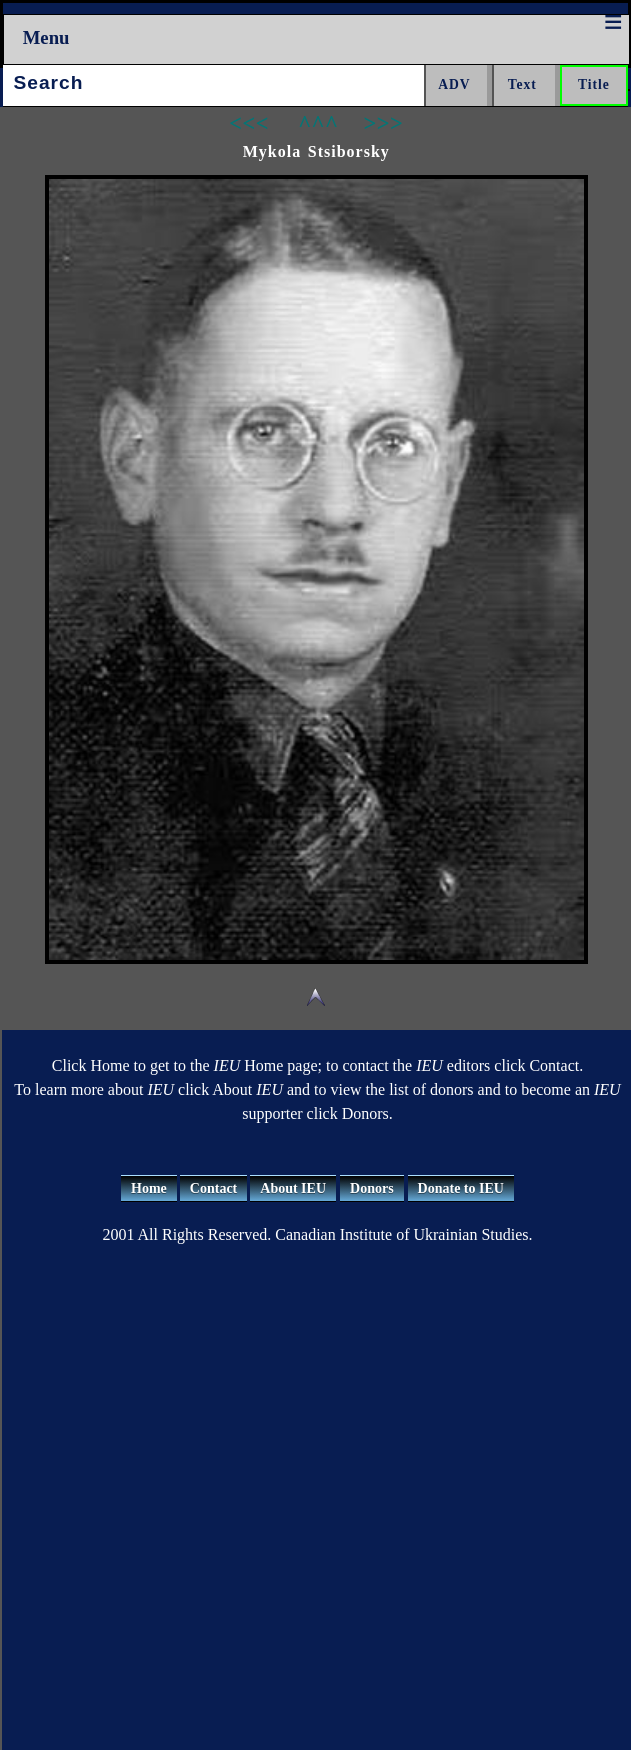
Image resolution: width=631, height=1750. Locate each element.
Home (149, 1188)
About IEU (293, 1188)
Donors (372, 1188)
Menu (46, 37)
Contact (213, 1188)
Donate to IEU (461, 1188)
